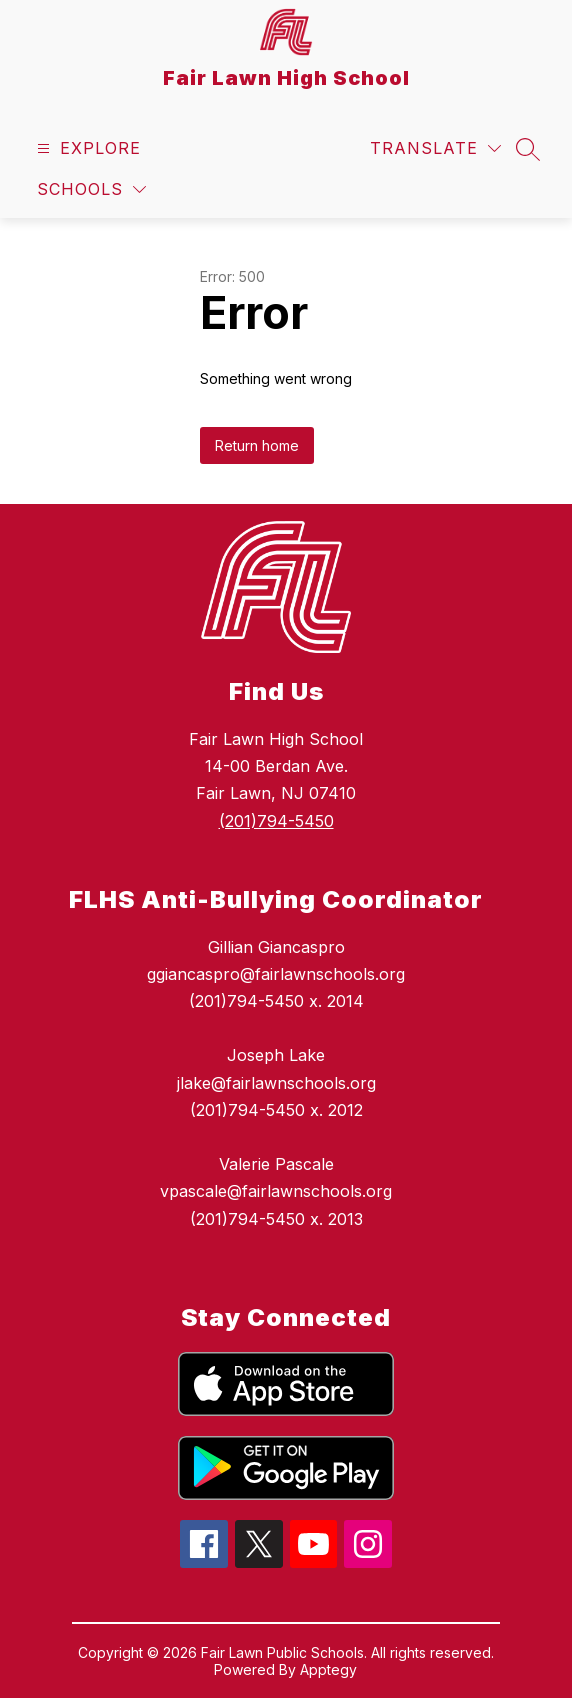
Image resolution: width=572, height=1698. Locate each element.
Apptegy (328, 1669)
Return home (257, 445)
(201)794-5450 (276, 821)
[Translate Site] (435, 148)
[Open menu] (86, 148)
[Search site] (528, 149)
